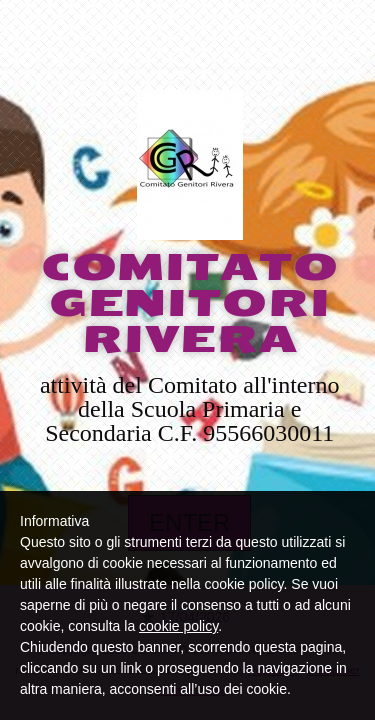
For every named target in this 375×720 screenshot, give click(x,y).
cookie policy (178, 626)
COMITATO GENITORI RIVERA (189, 304)
